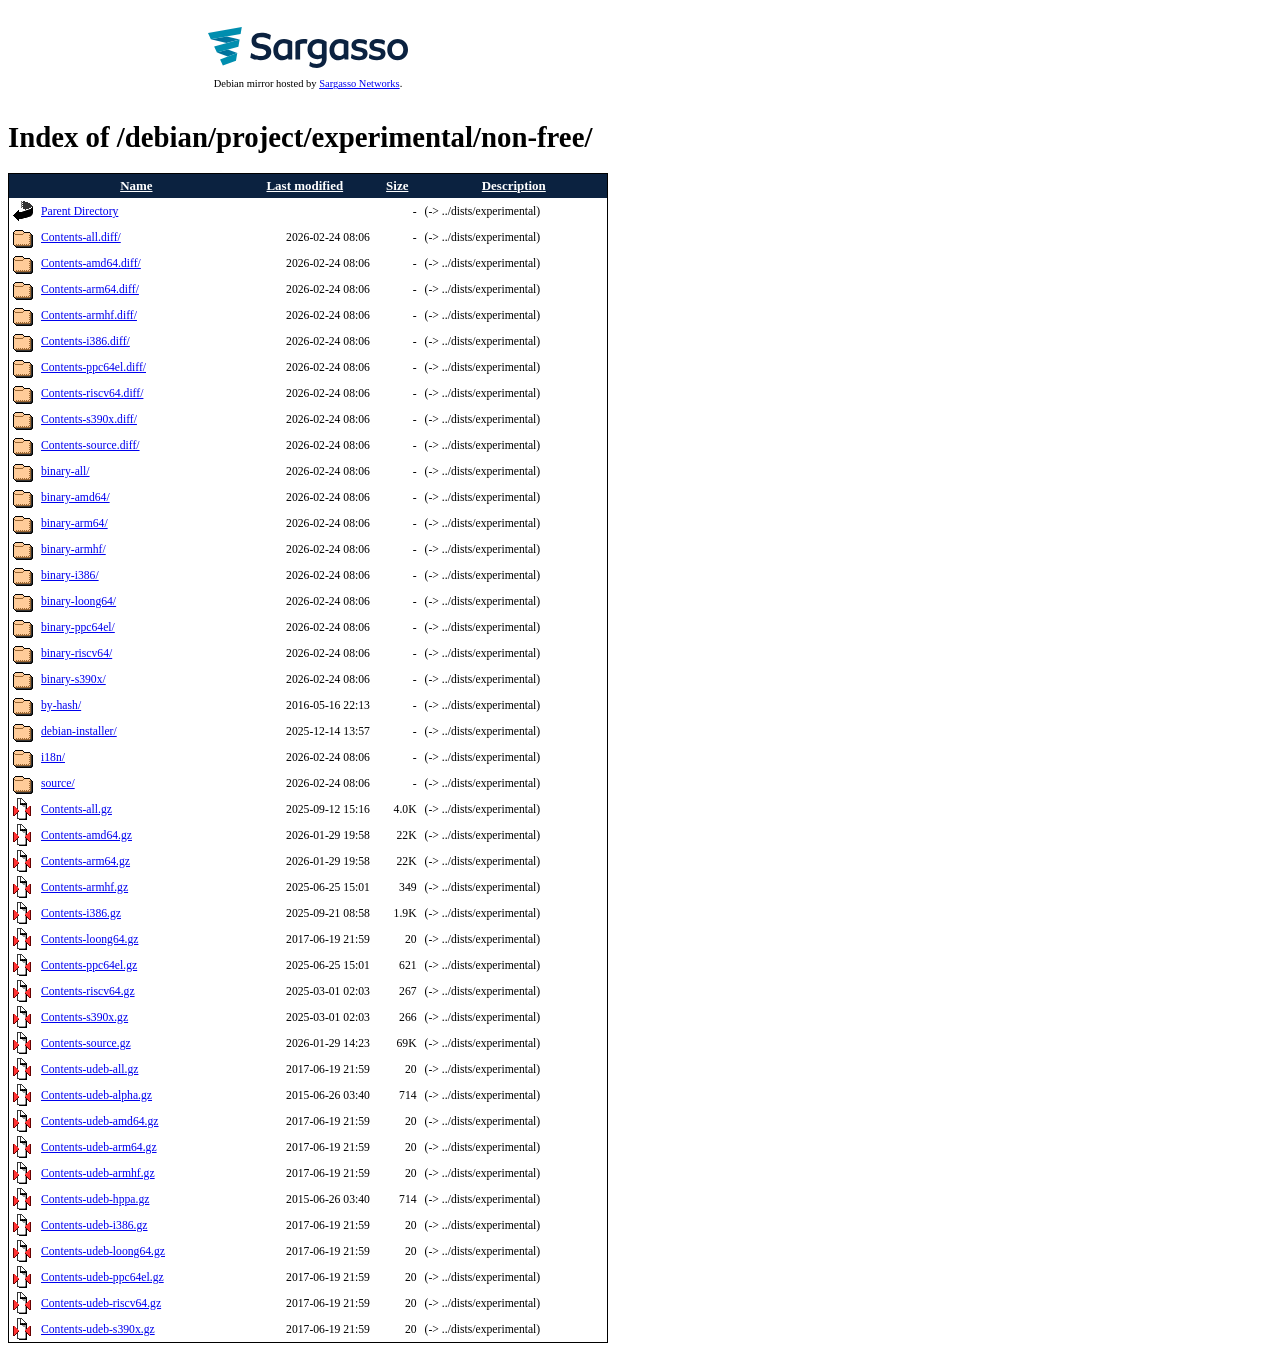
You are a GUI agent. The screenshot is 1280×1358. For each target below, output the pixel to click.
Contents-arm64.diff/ (90, 289)
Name (136, 185)
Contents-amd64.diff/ (91, 263)
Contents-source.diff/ (90, 445)
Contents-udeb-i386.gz (94, 1225)
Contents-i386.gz (81, 913)
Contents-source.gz (86, 1043)
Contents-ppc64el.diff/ (93, 367)
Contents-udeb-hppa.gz (95, 1199)
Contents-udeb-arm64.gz (99, 1147)
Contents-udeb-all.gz (89, 1069)
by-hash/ (61, 705)
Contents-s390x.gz (84, 1017)
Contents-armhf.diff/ (89, 315)
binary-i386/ (70, 575)
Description (514, 185)
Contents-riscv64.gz (88, 991)
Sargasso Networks (359, 83)
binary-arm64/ (74, 523)
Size (397, 185)
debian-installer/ (79, 731)
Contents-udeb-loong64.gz (103, 1251)
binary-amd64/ (75, 497)
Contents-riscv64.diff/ (92, 393)
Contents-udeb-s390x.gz (98, 1329)
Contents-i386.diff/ (85, 341)
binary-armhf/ (73, 549)
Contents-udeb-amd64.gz (100, 1121)
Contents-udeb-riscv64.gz (101, 1303)
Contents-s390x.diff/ (89, 419)
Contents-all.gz (76, 809)
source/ (58, 783)
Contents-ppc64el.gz (89, 965)
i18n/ (53, 757)
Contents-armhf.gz (84, 887)
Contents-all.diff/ (81, 237)
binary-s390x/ (73, 679)
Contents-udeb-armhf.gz (98, 1173)
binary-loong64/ (78, 601)
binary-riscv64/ (76, 653)
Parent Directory (79, 211)
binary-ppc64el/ (78, 627)
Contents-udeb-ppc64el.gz (102, 1277)
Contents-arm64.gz (85, 861)
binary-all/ (65, 471)
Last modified (304, 185)
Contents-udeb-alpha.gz (96, 1095)
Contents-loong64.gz (89, 939)
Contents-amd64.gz (86, 835)
